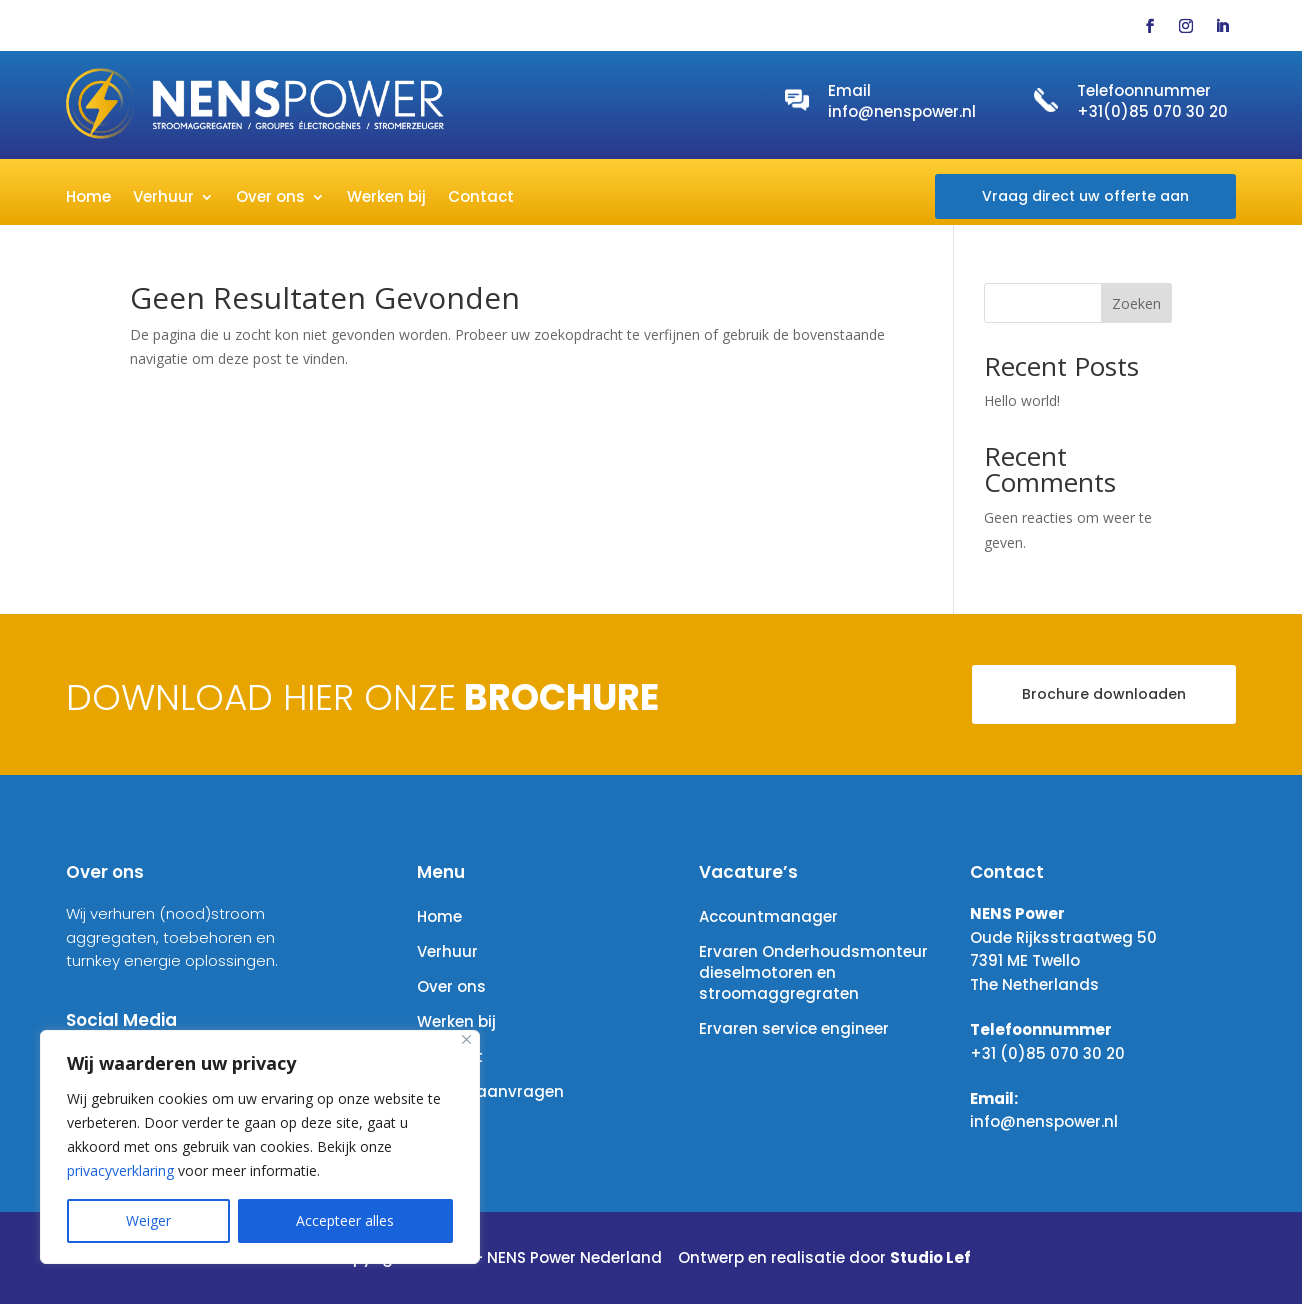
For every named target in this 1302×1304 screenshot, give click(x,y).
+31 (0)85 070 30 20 (1047, 1053)
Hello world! (1022, 400)
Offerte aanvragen (490, 1091)
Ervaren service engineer (794, 1028)
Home (88, 198)
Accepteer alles (345, 1220)
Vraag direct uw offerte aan (1085, 196)
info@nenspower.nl (902, 111)
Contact (481, 198)
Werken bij (386, 198)
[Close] (466, 1039)
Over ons (270, 198)
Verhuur (163, 198)
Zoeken (1136, 303)
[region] (260, 1147)
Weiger (148, 1220)
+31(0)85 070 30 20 (1152, 111)
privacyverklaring (120, 1170)
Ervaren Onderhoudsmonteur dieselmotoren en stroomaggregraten (813, 972)
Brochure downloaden (1104, 694)
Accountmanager (768, 916)
